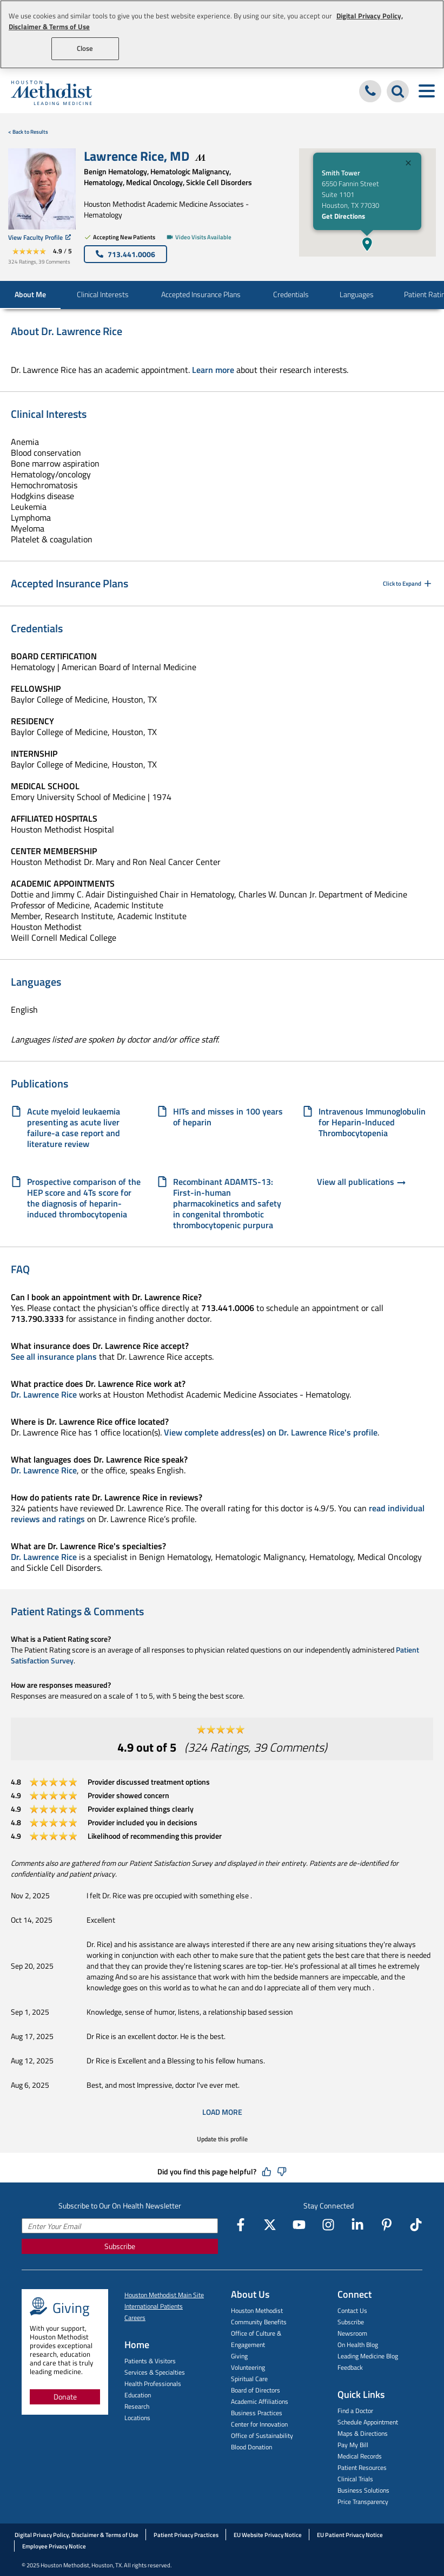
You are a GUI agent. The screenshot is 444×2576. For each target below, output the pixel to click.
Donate (65, 2396)
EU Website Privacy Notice (268, 2535)
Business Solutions (363, 2490)
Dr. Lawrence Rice (44, 1394)
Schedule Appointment (367, 2422)
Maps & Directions (362, 2433)
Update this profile (222, 2139)
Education (137, 2395)
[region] (222, 34)
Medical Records (359, 2456)
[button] (367, 244)
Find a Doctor (355, 2410)
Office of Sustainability (262, 2435)
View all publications (362, 1182)
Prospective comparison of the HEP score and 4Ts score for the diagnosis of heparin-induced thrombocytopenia (84, 1198)
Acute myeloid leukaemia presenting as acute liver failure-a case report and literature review (73, 1127)
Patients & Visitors (150, 2361)
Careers (134, 2317)
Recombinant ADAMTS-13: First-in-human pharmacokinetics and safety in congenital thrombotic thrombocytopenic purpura (227, 1203)
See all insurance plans (54, 1356)
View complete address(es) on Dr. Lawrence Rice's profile (270, 1432)
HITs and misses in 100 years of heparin (228, 1117)
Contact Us (352, 2310)
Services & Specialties (154, 2372)
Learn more (213, 369)
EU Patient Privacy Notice (350, 2535)
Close (85, 48)
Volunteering (248, 2367)
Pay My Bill (352, 2445)
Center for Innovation (259, 2424)
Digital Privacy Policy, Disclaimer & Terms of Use (76, 2535)
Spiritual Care (249, 2379)
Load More (222, 2112)
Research (136, 2406)
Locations (137, 2418)
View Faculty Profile (39, 237)
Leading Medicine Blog (367, 2356)
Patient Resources (362, 2467)
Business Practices (256, 2413)
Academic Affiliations (259, 2401)
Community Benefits (259, 2322)
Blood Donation (251, 2447)
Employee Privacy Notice (54, 2546)
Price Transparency (362, 2501)
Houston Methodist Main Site (164, 2295)
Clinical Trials (355, 2479)
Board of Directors (255, 2390)
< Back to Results (28, 132)
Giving (239, 2356)
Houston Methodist (257, 2310)
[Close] (408, 164)
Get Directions (343, 216)
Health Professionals (152, 2383)
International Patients (153, 2306)
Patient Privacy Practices (186, 2535)
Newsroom (352, 2333)
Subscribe (119, 2246)
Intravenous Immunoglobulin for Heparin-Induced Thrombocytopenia (372, 1122)
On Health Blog (357, 2344)
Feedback (350, 2367)
